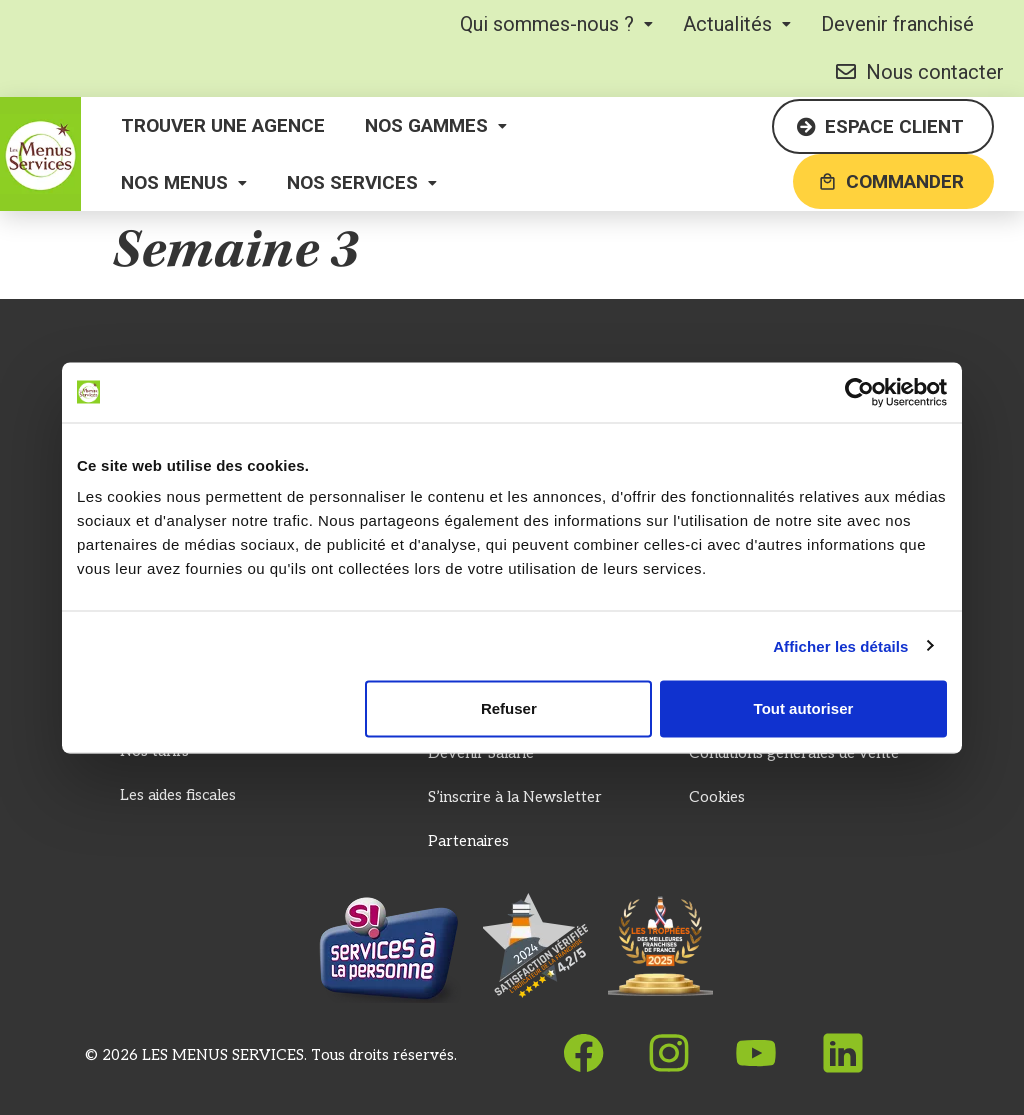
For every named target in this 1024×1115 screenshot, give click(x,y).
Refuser (509, 708)
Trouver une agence (223, 125)
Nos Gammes (436, 125)
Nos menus (184, 182)
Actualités (737, 24)
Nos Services (362, 182)
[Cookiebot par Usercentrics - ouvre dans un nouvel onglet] (859, 392)
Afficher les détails (840, 645)
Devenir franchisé (897, 24)
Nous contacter (920, 72)
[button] (556, 24)
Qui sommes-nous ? (556, 24)
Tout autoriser (804, 708)
